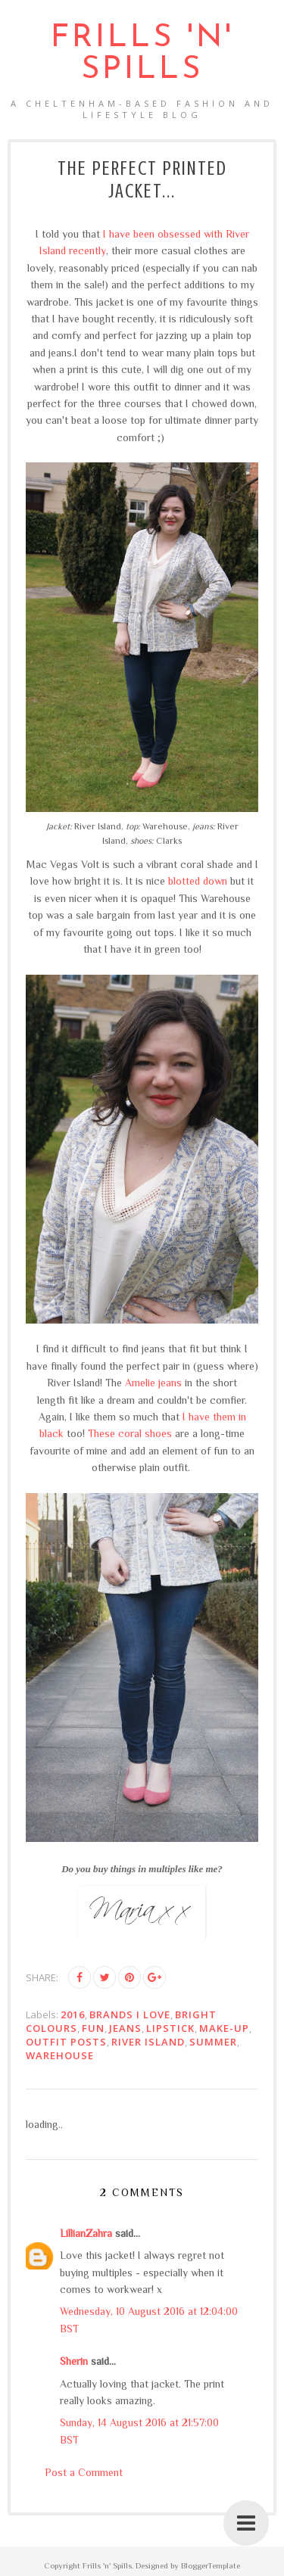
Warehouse (60, 2055)
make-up (224, 2028)
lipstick (170, 2028)
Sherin (74, 2361)
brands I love (129, 2014)
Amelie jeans (153, 1383)
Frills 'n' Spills (142, 54)
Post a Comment (84, 2472)
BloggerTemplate (210, 2565)
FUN (93, 2028)
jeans (125, 2028)
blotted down (197, 881)
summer (213, 2042)
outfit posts (66, 2042)
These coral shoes (130, 1433)
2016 (73, 2014)
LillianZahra (86, 2233)
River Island (148, 2042)
